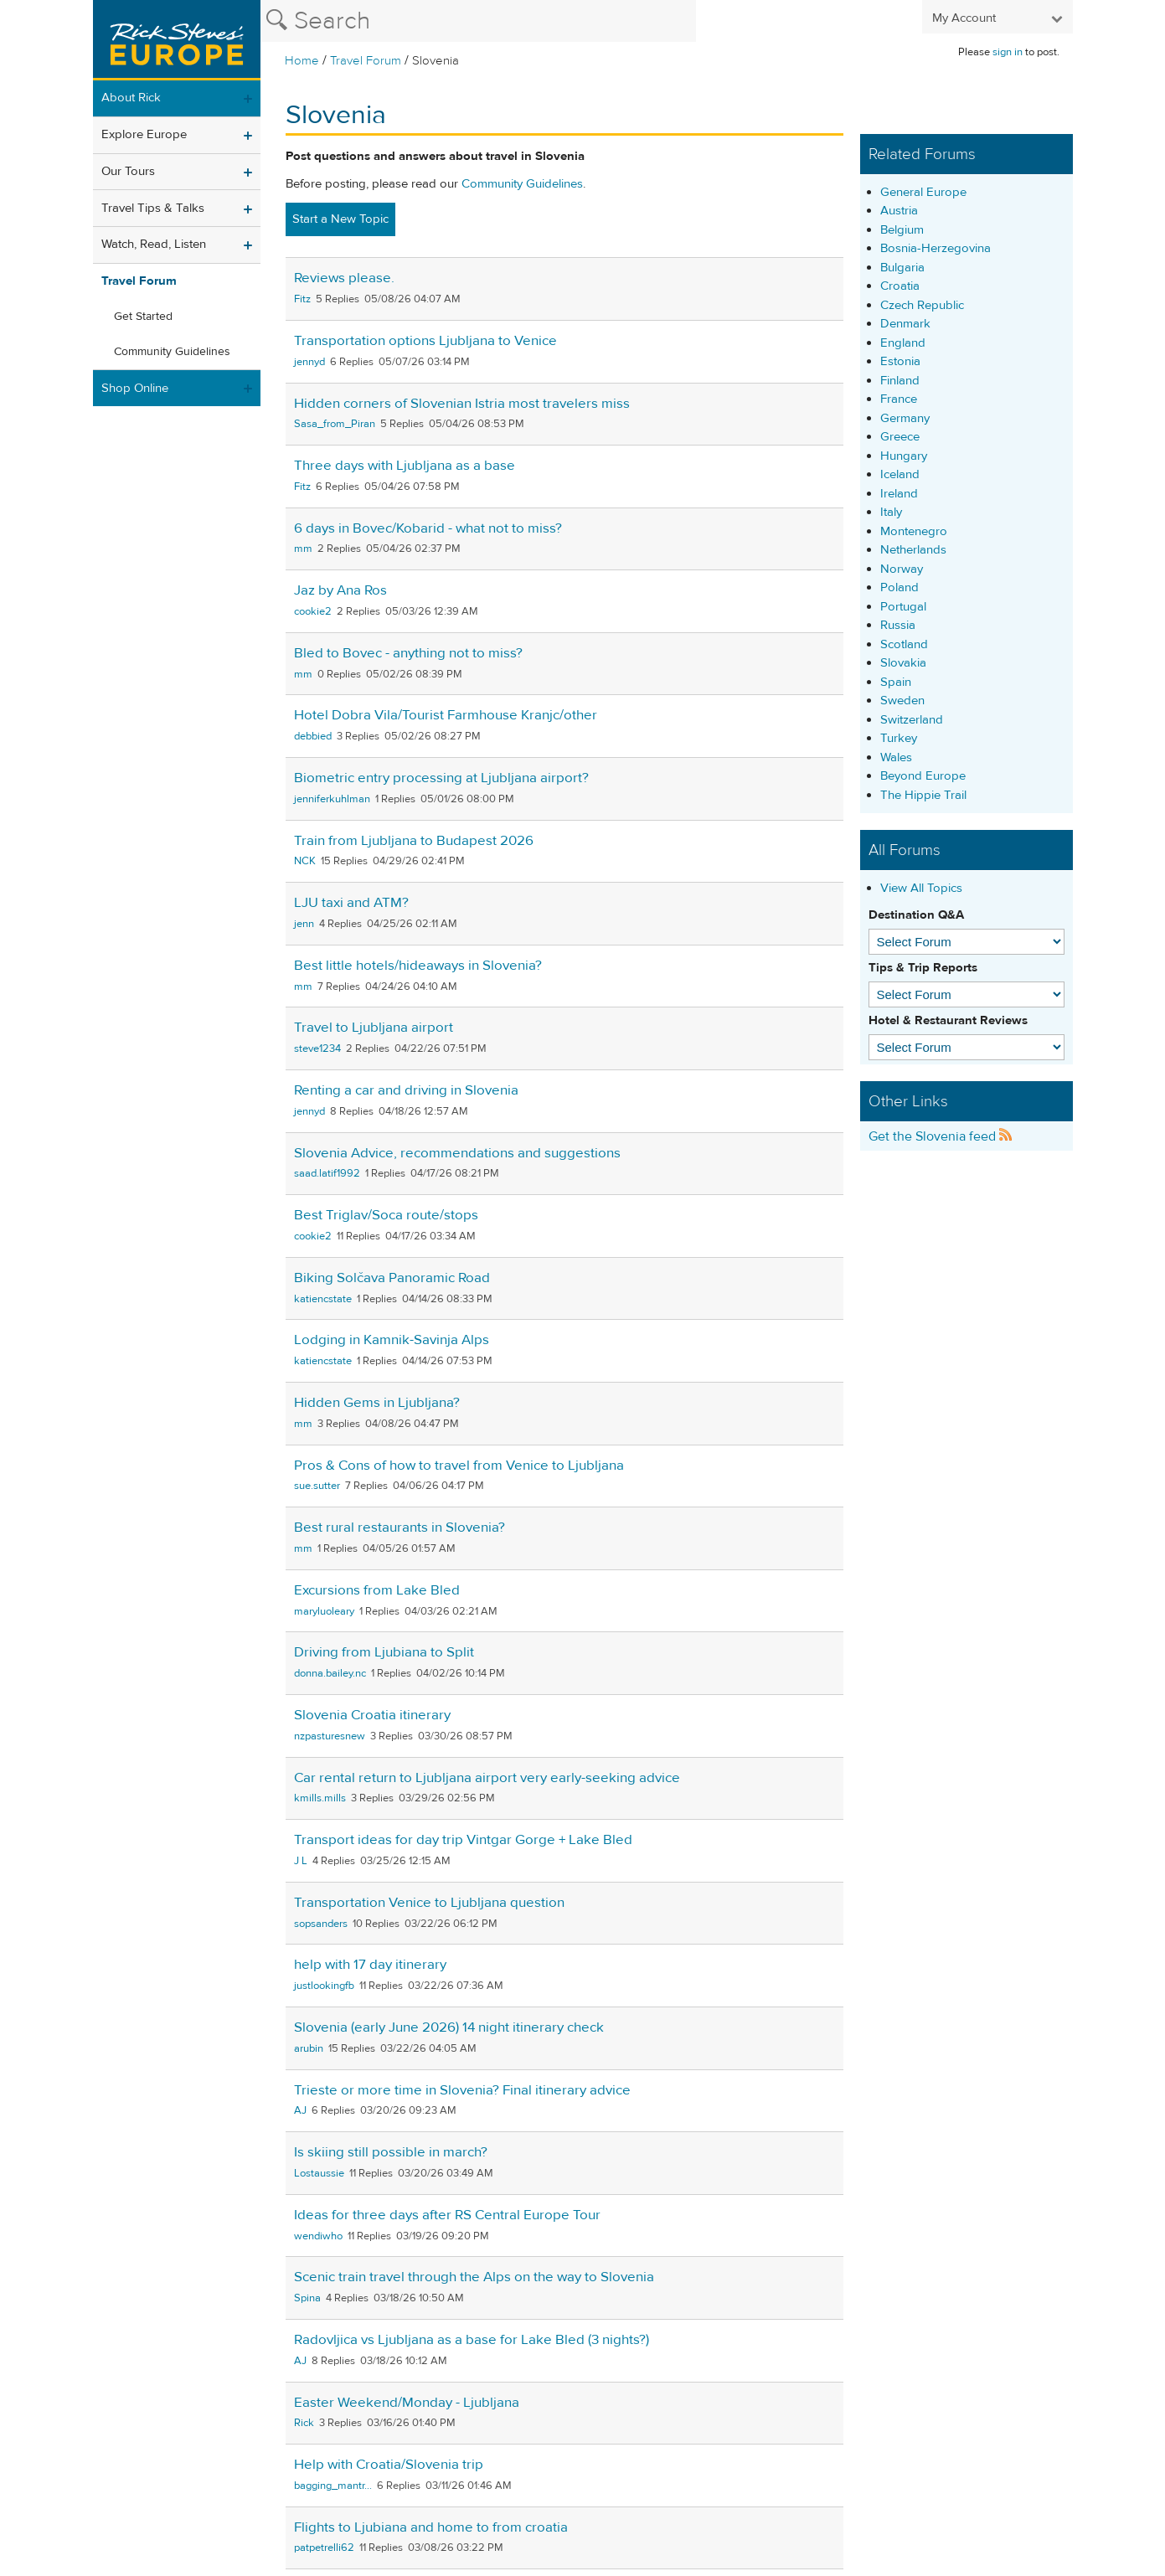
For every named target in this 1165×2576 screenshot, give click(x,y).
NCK (305, 861)
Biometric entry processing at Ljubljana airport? (441, 778)
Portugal (903, 607)
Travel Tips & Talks (152, 208)
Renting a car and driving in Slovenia (406, 1090)
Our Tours (128, 171)
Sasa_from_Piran (334, 423)
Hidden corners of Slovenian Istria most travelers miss (462, 403)
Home (302, 61)
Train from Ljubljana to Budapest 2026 (414, 841)
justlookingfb (324, 1985)
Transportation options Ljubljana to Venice (425, 341)
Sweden (902, 700)
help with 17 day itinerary (370, 1964)
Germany (905, 418)
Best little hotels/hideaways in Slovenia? (418, 965)
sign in (1007, 52)
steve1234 (317, 1048)
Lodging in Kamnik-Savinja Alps (391, 1340)
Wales (896, 757)
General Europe (923, 192)
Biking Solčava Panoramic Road (392, 1278)
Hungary (903, 456)
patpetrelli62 (324, 2547)
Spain (895, 682)
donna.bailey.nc (330, 1673)
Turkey (898, 738)
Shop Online (134, 388)
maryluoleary (324, 1611)
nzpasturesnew (329, 1736)
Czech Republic (922, 305)
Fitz (302, 299)
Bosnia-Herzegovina (935, 248)
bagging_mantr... (333, 2485)
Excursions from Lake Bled (377, 1590)
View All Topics (921, 888)
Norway (901, 569)
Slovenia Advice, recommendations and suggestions (457, 1153)
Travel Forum (365, 61)
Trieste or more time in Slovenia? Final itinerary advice (462, 2090)
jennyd (309, 361)
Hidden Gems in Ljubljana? (377, 1403)
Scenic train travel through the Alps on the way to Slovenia (474, 2277)
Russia (897, 625)
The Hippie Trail (923, 795)
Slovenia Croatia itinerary (372, 1715)
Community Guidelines (172, 351)
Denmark (905, 324)
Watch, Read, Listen (153, 244)
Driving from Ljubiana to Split (384, 1652)
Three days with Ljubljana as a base (404, 465)
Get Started (143, 316)
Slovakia (903, 663)
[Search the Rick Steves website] (478, 21)
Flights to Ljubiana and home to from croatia (431, 2527)
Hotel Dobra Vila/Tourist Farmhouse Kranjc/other (445, 715)
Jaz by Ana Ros (340, 590)
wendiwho (318, 2236)
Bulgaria (902, 268)
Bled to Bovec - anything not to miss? (408, 653)
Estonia (900, 361)
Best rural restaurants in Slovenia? (399, 1527)
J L (300, 1861)
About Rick (131, 98)
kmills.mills (320, 1798)
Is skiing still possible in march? (390, 2152)
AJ (300, 2110)
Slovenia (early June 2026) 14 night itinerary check (449, 2027)
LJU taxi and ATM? (351, 903)
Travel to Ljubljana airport (373, 1027)
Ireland (899, 494)
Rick (304, 2422)
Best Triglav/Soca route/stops (386, 1215)
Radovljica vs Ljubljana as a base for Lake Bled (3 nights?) (471, 2340)
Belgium (902, 230)
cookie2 (313, 611)
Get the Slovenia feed (941, 1136)
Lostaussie (319, 2173)
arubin (308, 2048)
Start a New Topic (340, 219)
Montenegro (913, 531)
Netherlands (913, 550)
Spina (307, 2298)
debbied (313, 736)
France (898, 399)
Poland (899, 587)
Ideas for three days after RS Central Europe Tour (447, 2215)
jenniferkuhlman (332, 799)
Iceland (900, 474)
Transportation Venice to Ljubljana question (429, 1902)
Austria (899, 211)
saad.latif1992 (327, 1173)
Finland (900, 381)
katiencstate (323, 1299)
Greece (900, 437)
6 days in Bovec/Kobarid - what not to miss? (428, 528)
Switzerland (911, 720)
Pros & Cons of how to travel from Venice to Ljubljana (459, 1465)
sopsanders (321, 1923)
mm (303, 548)
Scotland (904, 644)
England (902, 343)
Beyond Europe (923, 776)
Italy (891, 512)
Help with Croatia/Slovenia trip (388, 2464)
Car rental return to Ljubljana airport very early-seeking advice (487, 1778)
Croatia (900, 286)
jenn (304, 923)
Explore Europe (144, 134)
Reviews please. (344, 278)
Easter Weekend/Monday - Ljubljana (406, 2402)
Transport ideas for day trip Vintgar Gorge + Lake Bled (463, 1840)
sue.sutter (317, 1485)
